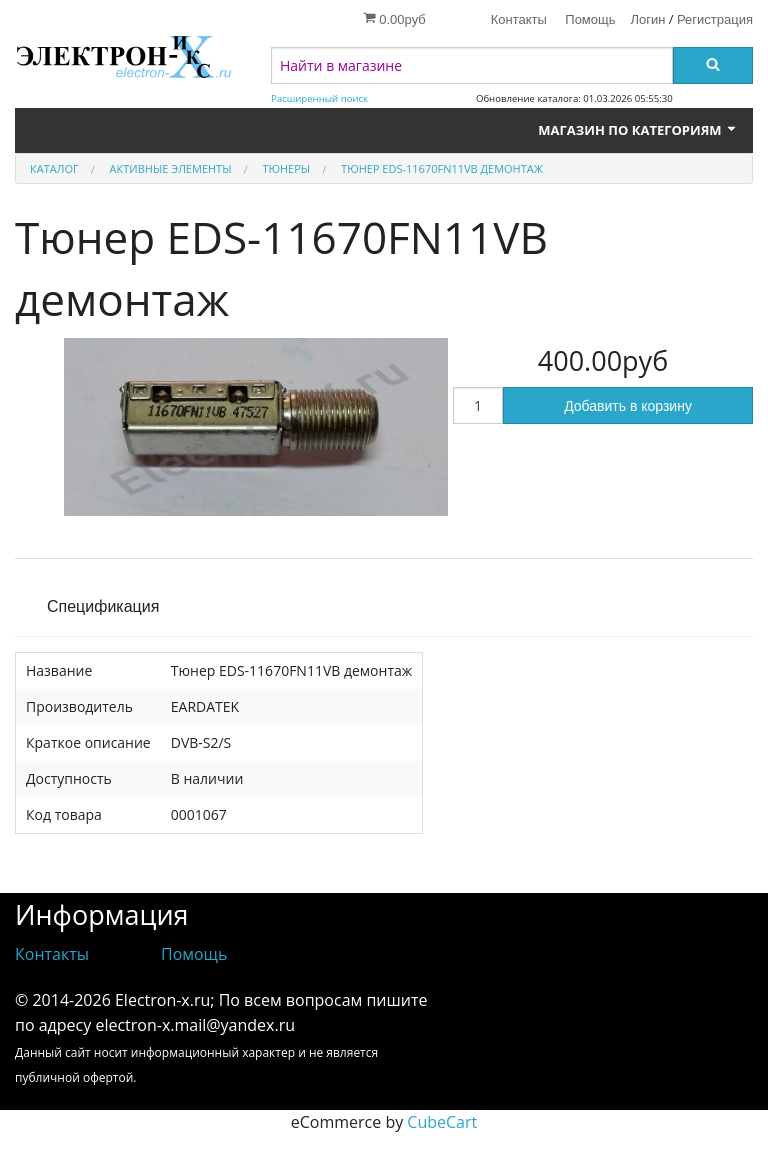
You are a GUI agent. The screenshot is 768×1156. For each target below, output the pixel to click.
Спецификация (103, 606)
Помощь (590, 19)
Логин (648, 19)
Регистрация (715, 19)
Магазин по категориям (638, 130)
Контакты (519, 19)
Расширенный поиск (319, 98)
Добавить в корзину (628, 406)
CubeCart (442, 1122)
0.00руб (394, 19)
